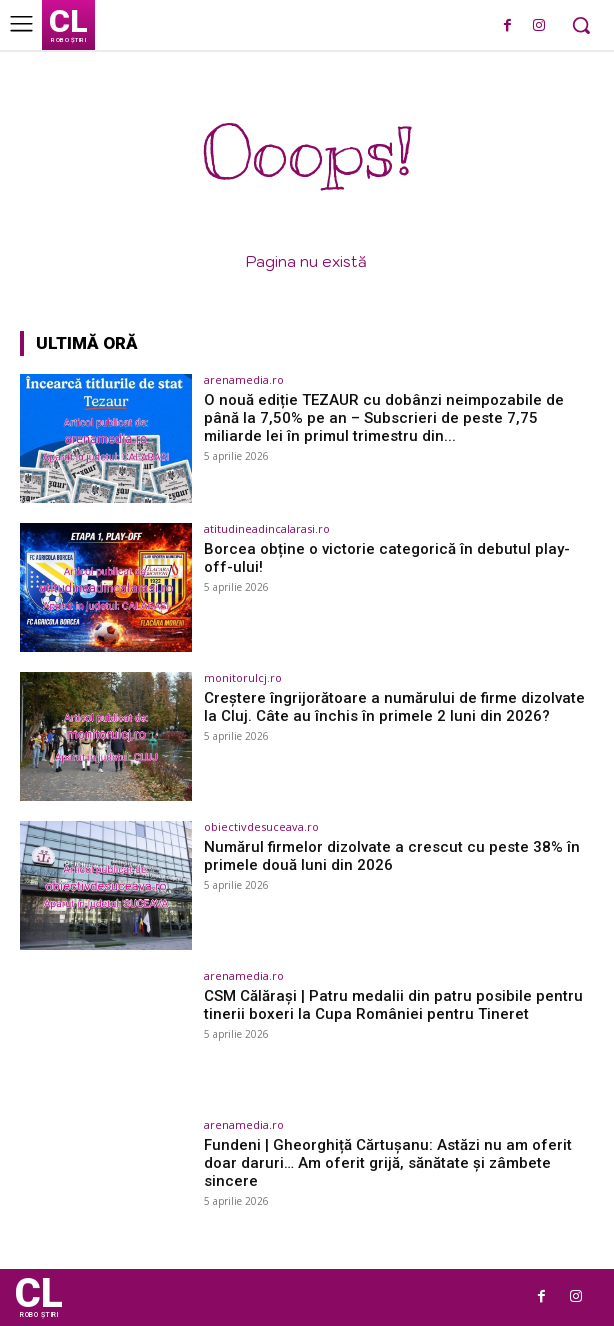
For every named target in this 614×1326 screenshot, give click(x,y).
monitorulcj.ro (243, 677)
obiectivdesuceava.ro (261, 826)
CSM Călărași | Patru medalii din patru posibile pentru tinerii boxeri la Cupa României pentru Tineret (393, 1005)
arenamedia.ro (244, 379)
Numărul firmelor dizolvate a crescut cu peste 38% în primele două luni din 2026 (392, 856)
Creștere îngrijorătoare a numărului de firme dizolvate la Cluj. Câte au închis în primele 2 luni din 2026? (394, 707)
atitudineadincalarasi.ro (267, 528)
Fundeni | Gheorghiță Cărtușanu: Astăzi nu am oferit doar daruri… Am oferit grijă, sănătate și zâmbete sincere (388, 1163)
